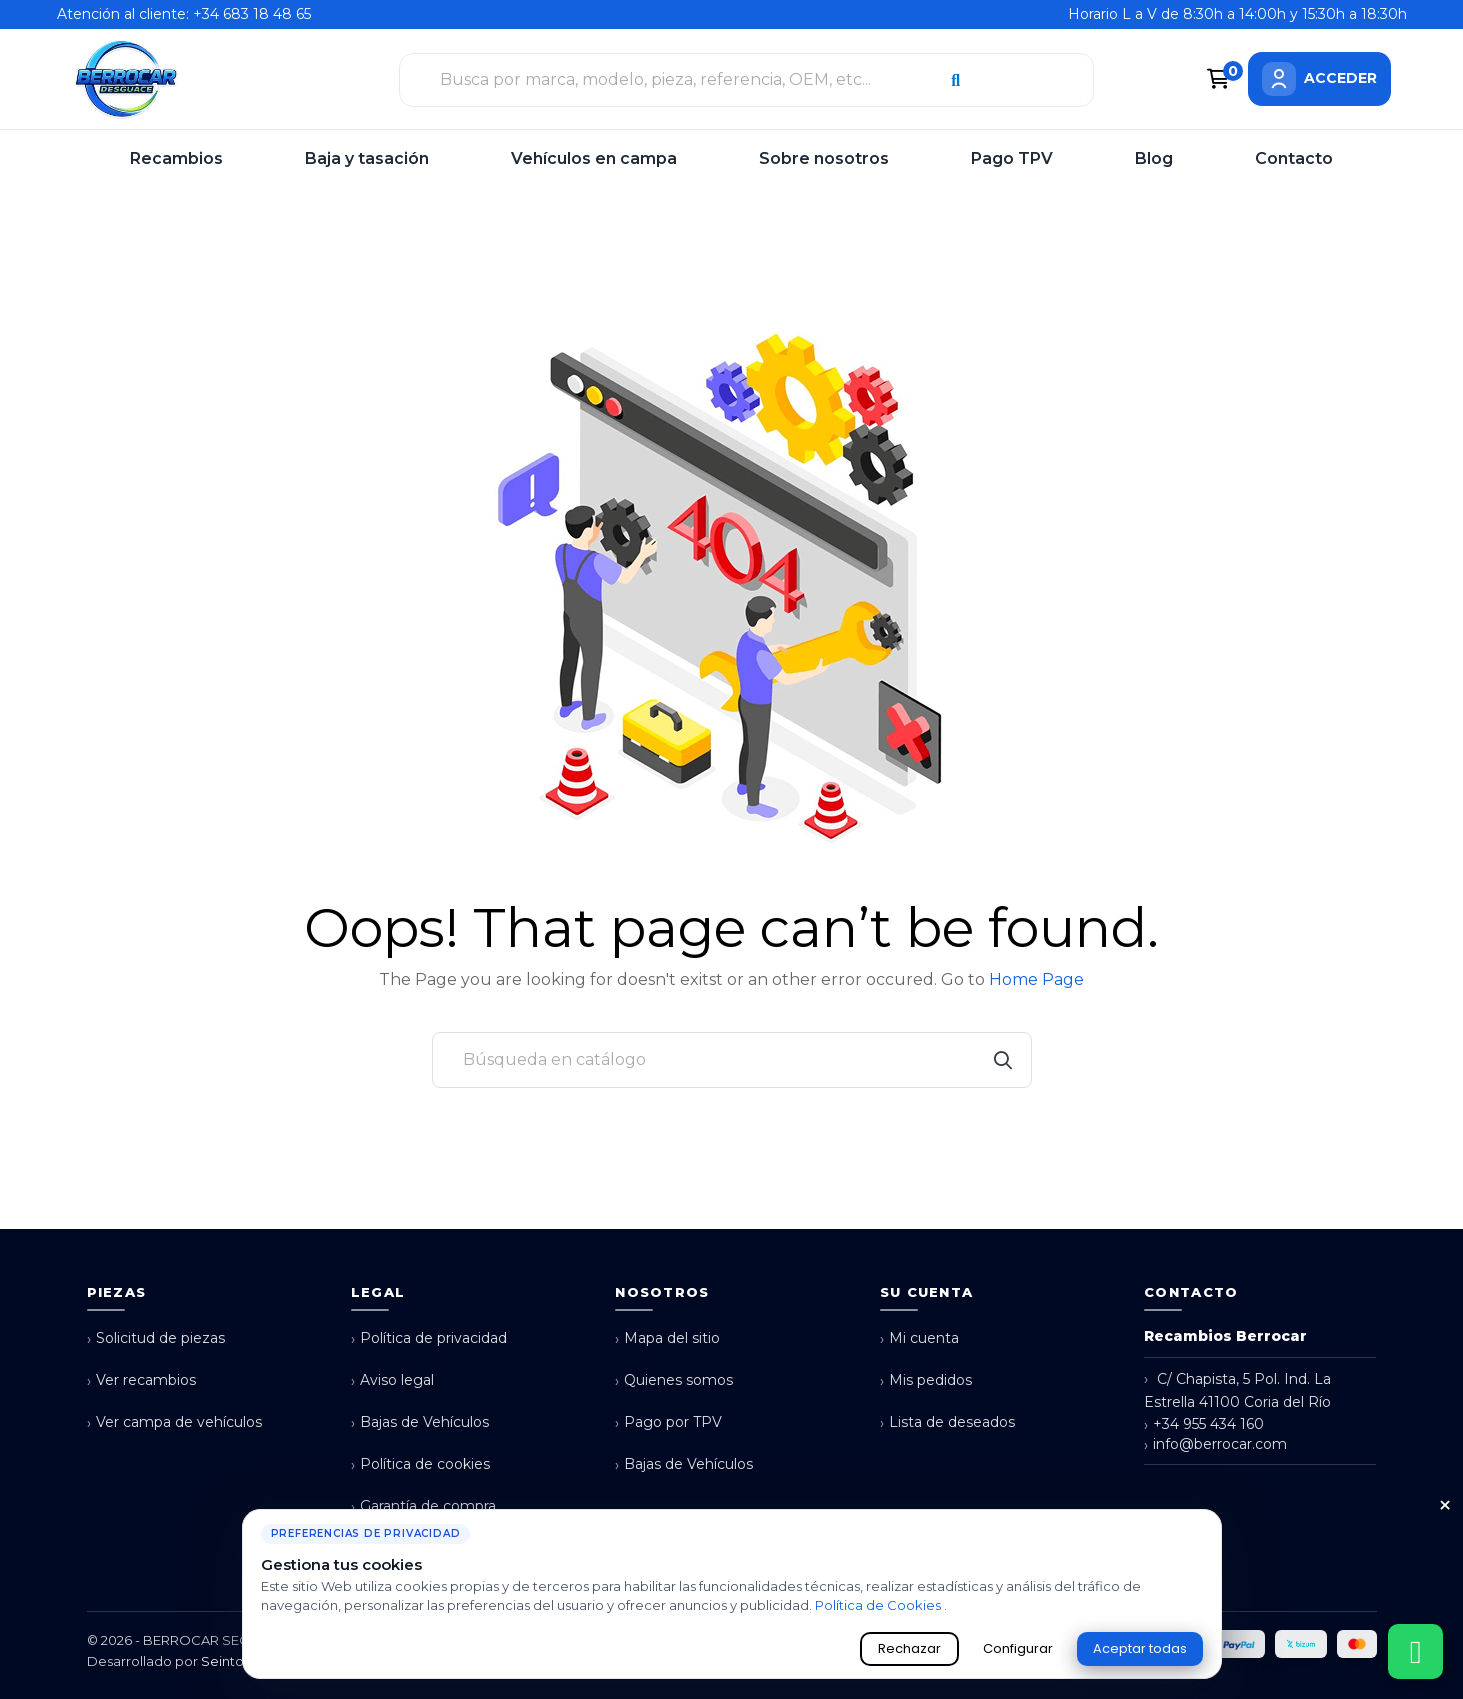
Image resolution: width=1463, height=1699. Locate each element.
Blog (1154, 158)
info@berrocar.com (1215, 1444)
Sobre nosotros (824, 158)
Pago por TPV (668, 1422)
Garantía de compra (423, 1506)
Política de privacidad (429, 1338)
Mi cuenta (919, 1338)
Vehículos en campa (594, 158)
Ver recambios (141, 1380)
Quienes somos (674, 1380)
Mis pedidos (926, 1380)
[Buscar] (732, 1060)
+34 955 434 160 (1204, 1424)
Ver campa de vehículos (174, 1422)
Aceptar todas (1140, 1648)
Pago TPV (1012, 158)
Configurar (1018, 1648)
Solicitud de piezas (156, 1338)
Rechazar (909, 1648)
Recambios (176, 158)
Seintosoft (234, 1661)
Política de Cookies (879, 1605)
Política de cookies (420, 1464)
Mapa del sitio (667, 1338)
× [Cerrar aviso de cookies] (1445, 1506)
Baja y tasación (367, 158)
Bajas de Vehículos (420, 1422)
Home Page (1036, 979)
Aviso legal (392, 1380)
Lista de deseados (947, 1422)
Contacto (1294, 158)
